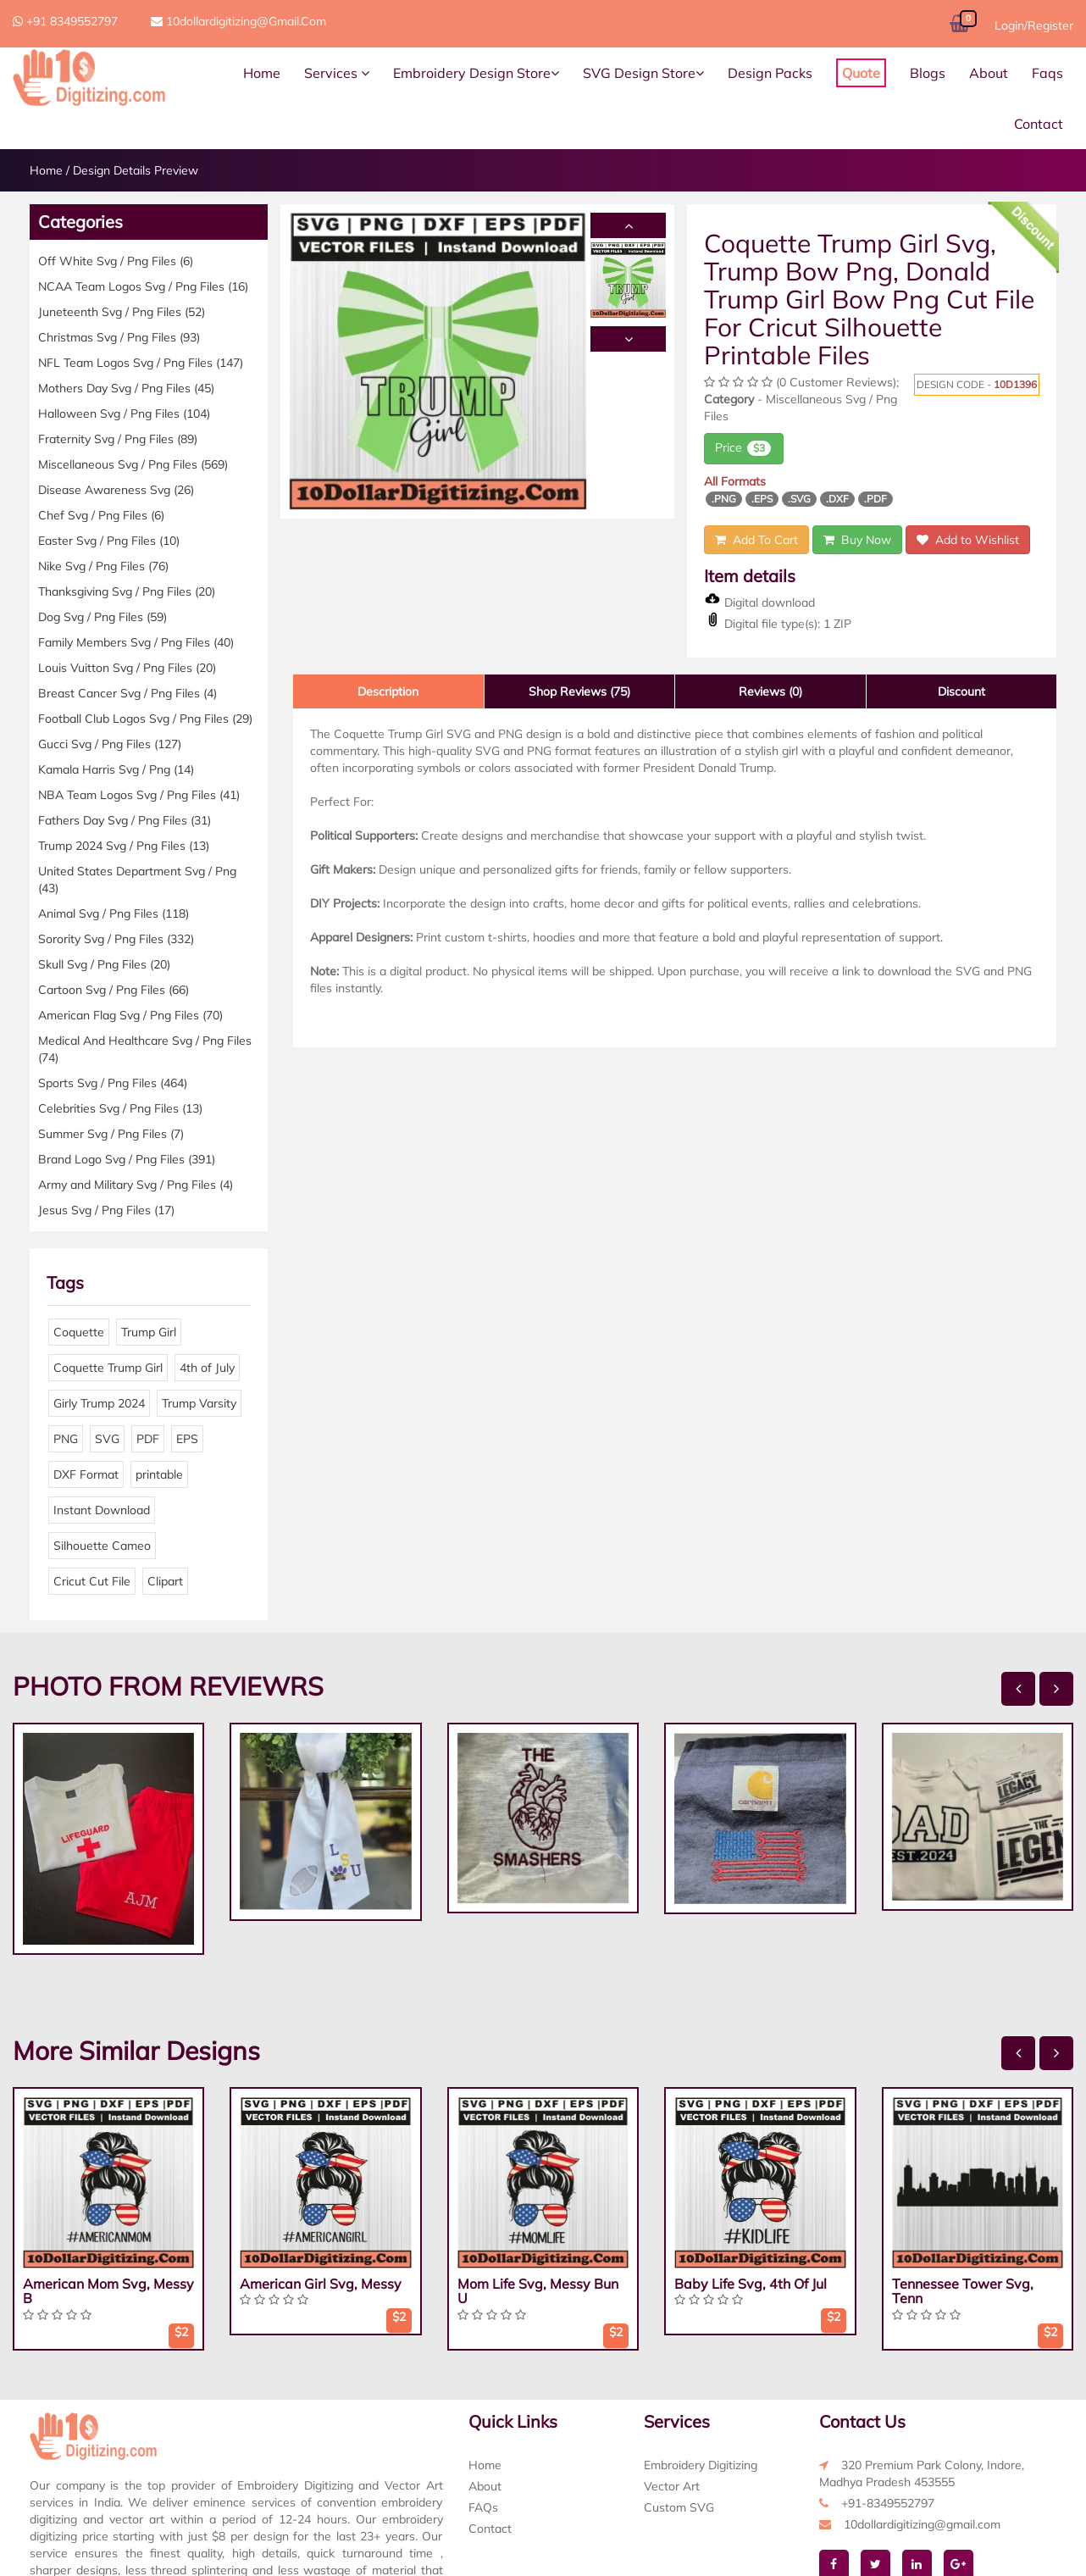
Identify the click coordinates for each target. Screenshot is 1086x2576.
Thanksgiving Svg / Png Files (126, 591)
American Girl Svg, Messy (321, 2283)
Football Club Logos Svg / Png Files (145, 718)
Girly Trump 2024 (99, 1403)
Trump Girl (148, 1332)
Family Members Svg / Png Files (136, 642)
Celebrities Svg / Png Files (120, 1108)
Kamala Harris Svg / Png (116, 769)
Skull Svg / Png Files (104, 964)
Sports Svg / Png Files (112, 1083)
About (988, 72)
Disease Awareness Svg (116, 489)
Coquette (78, 1332)
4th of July (207, 1367)
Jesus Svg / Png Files (106, 1210)
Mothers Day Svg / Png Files (126, 388)
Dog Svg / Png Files (102, 617)
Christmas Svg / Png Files (119, 337)
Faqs (1047, 72)
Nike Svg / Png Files (103, 566)
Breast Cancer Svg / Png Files (127, 693)
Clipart (165, 1581)
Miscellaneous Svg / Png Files (133, 464)
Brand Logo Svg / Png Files (126, 1159)
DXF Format (86, 1474)
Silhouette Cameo (102, 1545)
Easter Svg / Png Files (109, 540)
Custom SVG (679, 2507)
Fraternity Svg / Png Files (117, 439)
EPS (187, 1438)
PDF (147, 1438)
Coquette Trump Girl (108, 1367)
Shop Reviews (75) (579, 691)
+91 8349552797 (65, 21)
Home (261, 72)
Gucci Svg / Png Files (109, 744)
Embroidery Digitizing (700, 2465)
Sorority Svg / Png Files (116, 939)
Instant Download (101, 1510)
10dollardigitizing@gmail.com (238, 21)
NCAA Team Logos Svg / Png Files (143, 286)
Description (387, 691)
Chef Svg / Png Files (101, 515)
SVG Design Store (643, 72)
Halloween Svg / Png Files (124, 413)
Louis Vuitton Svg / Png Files (127, 667)
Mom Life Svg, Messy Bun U (537, 2291)
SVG (107, 1438)
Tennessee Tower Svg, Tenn (962, 2291)
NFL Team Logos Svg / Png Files (140, 362)
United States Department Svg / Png (137, 879)
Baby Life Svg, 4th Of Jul (750, 2283)
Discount (961, 691)
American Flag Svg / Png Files (130, 1015)
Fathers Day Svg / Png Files (124, 820)
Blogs (927, 72)
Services (336, 72)
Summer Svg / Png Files (111, 1133)
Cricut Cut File (91, 1581)
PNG (65, 1438)
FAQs (483, 2507)
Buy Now (857, 539)
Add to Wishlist (968, 539)
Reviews (770, 691)
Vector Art (672, 2486)
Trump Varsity (199, 1403)
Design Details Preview (135, 170)
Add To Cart (756, 539)
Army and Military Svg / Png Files (135, 1184)
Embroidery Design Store (476, 72)
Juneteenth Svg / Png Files (121, 311)
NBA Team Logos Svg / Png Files (139, 794)
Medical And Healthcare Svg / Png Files (145, 1049)
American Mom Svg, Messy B (108, 2291)
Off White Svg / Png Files (115, 261)
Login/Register (1034, 25)
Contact (1038, 123)
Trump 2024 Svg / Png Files (123, 845)
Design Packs (770, 72)
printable (159, 1474)
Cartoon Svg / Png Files (113, 989)
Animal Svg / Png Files (113, 913)
